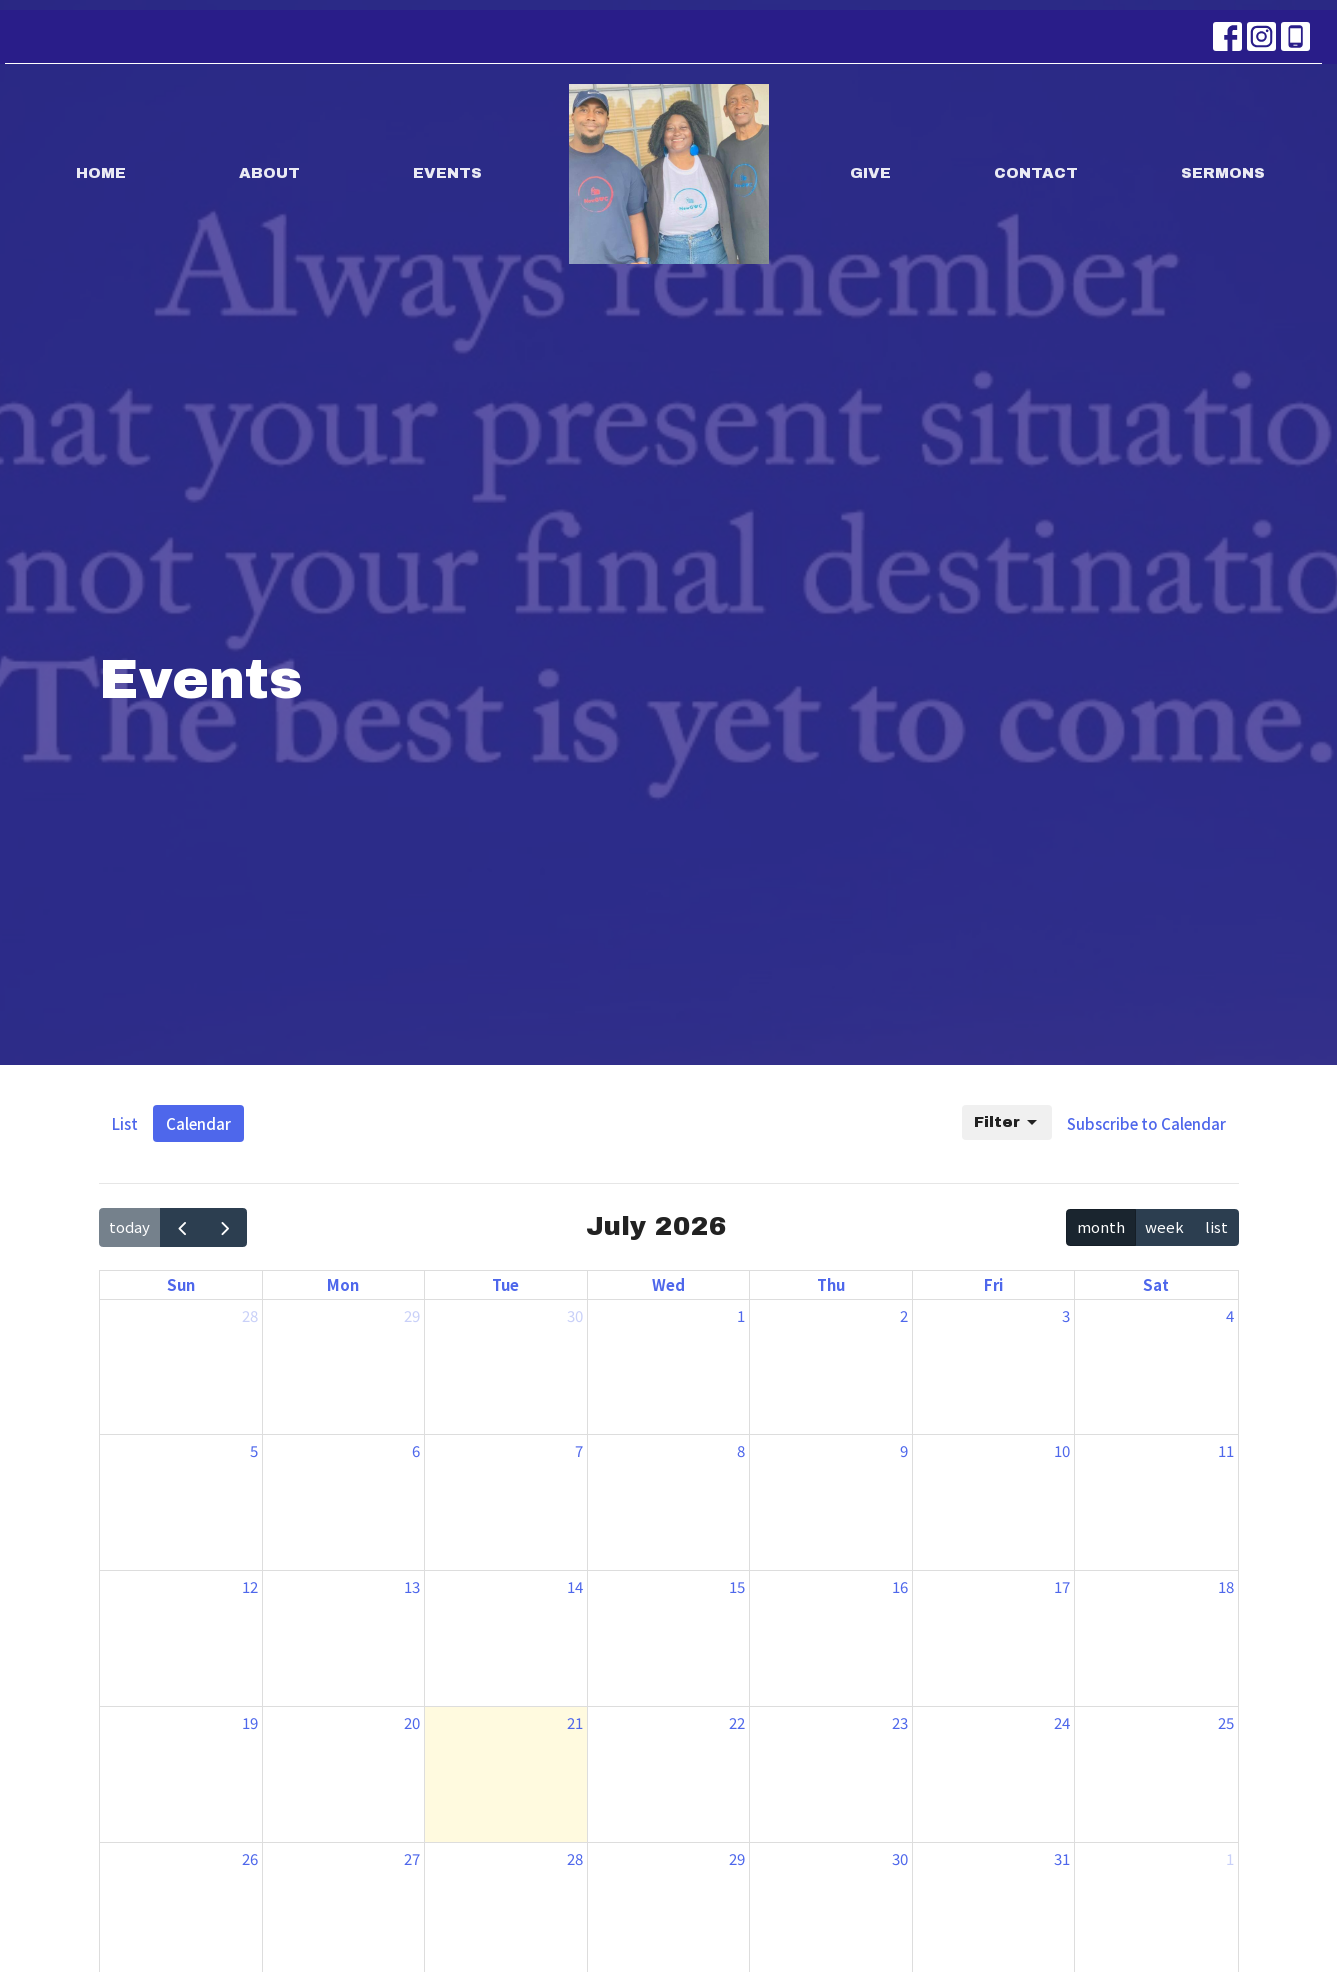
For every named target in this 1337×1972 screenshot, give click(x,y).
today (129, 1226)
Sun (181, 1284)
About (269, 173)
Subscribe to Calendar (1146, 1123)
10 (1062, 1450)
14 (575, 1586)
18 (1226, 1586)
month (1101, 1226)
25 (1226, 1722)
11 (1226, 1450)
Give (870, 173)
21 (575, 1722)
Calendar (198, 1123)
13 (412, 1586)
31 (1062, 1858)
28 (250, 1315)
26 (250, 1858)
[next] (225, 1227)
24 (1062, 1722)
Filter (1007, 1123)
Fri (993, 1284)
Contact (1036, 173)
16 (900, 1586)
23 (900, 1722)
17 (1062, 1586)
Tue (505, 1284)
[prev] (182, 1227)
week (1164, 1226)
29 (412, 1315)
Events (447, 173)
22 (737, 1722)
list (1216, 1226)
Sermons (1223, 173)
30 (575, 1315)
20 (412, 1722)
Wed (668, 1284)
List (125, 1123)
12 (250, 1586)
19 (250, 1722)
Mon (343, 1284)
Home (101, 173)
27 (412, 1858)
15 (737, 1586)
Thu (831, 1284)
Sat (1156, 1284)
